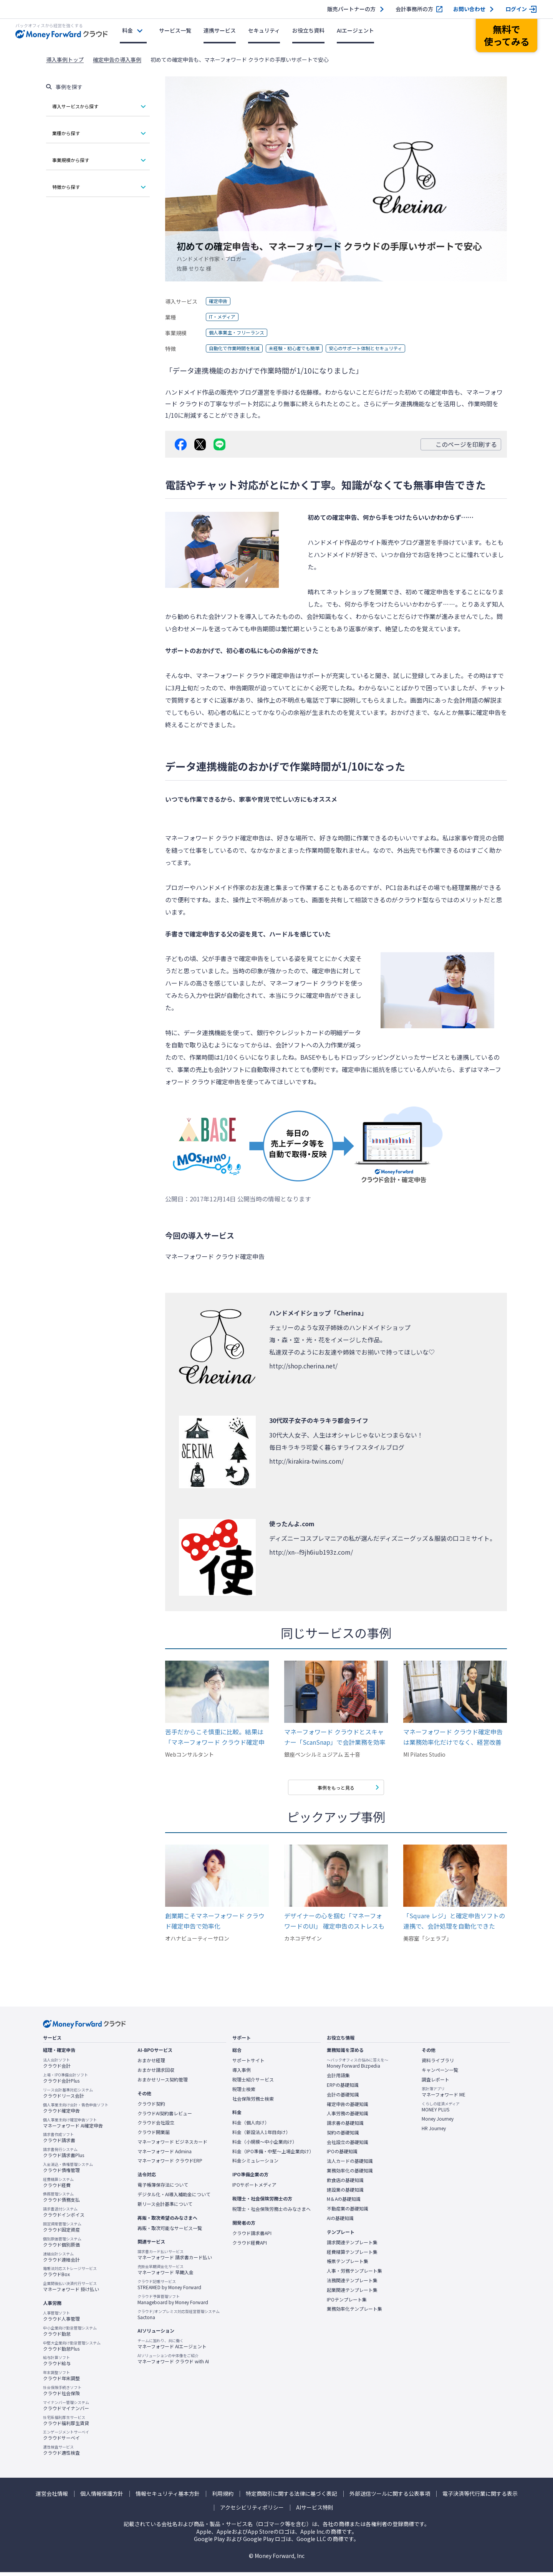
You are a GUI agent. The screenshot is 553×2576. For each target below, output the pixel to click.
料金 (127, 30)
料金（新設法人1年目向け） (261, 2136)
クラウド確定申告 (75, 2112)
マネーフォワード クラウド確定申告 (245, 675)
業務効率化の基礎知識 (350, 2174)
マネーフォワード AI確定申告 (73, 2127)
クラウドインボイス (63, 2216)
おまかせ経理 (151, 2064)
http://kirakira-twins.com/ (306, 1461)
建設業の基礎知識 (345, 2194)
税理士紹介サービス (253, 2083)
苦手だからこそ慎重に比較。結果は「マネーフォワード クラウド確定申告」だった (215, 1737)
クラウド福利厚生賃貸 (66, 2424)
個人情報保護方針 (101, 2497)
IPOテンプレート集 (347, 2303)
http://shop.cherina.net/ (303, 1365)
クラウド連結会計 (61, 2261)
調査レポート (435, 2083)
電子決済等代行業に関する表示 (480, 2497)
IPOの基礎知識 (342, 2155)
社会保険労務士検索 (253, 2103)
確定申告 (219, 301)
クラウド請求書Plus (63, 2156)
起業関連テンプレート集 (352, 2294)
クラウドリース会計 (68, 2097)
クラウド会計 (57, 2067)
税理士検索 (243, 2093)
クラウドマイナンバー (66, 2409)
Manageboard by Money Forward (172, 2303)
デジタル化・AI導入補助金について (173, 2198)
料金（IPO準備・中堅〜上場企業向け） (273, 2155)
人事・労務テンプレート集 (354, 2275)
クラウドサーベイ (66, 2439)
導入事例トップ (65, 59)
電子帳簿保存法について (162, 2189)
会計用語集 (338, 2079)
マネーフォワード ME (443, 2095)
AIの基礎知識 (340, 2222)
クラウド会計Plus (65, 2082)
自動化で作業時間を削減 (238, 348)
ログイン (516, 9)
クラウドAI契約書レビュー (164, 2117)
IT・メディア (225, 317)
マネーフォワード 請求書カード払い (174, 2258)
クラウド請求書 (59, 2141)
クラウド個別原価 (62, 2246)
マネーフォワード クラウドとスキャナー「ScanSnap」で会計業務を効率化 (335, 1737)
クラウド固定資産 (62, 2231)
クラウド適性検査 (61, 2454)
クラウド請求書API (252, 2237)
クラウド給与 (57, 2364)
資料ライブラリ (438, 2064)
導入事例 (241, 2074)
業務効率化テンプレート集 (354, 2313)
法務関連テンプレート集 (352, 2284)
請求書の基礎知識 (345, 2127)
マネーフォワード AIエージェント (172, 2347)
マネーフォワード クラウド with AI (173, 2362)
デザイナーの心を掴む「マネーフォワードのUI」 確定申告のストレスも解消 (334, 1925)
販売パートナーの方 (351, 9)
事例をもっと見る (336, 1789)
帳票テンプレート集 (347, 2265)
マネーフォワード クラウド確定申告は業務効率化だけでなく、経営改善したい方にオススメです (453, 1737)
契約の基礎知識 (343, 2136)
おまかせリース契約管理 (162, 2083)
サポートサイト (248, 2064)
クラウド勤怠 (70, 2335)
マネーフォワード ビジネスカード (172, 2146)
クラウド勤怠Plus (72, 2350)
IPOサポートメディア (254, 2189)
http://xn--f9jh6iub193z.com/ (311, 1552)
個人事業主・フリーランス (241, 333)
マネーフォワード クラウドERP (169, 2164)
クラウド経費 (58, 2186)
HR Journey (434, 2132)
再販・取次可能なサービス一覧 (169, 2232)
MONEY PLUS (441, 2110)
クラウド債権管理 (68, 2171)
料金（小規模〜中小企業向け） (264, 2146)
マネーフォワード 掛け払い (71, 2290)
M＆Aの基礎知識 (344, 2203)
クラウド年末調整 (61, 2379)
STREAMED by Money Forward (169, 2288)
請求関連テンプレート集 (352, 2246)
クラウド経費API (249, 2246)
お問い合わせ (469, 9)
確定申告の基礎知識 (347, 2108)
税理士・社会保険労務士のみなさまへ (271, 2213)
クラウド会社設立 (155, 2126)
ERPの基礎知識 (343, 2089)
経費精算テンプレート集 (352, 2256)
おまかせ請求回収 (155, 2074)
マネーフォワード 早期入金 (165, 2273)
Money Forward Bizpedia (357, 2067)
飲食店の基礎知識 (345, 2184)
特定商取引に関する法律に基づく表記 (291, 2497)
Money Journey (438, 2122)
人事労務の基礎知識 (347, 2117)
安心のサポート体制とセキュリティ (389, 348)
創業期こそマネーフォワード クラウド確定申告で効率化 (215, 1924)
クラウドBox (70, 2275)
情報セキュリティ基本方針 (168, 2497)
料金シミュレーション (255, 2164)
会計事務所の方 (414, 9)
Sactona (178, 2318)
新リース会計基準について (164, 2208)
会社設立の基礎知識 (347, 2146)
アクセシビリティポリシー (252, 2511)
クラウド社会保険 (62, 2394)
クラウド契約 (151, 2107)
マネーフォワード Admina (164, 2155)
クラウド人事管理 (61, 2320)
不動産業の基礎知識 (347, 2212)
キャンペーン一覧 (440, 2074)
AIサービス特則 (314, 2511)
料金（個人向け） (250, 2126)
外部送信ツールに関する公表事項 (389, 2497)
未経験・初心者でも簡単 (307, 348)
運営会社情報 (52, 2497)
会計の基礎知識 (343, 2098)
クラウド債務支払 (61, 2201)
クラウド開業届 (153, 2136)
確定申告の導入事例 (117, 59)
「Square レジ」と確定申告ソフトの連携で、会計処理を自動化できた (454, 1924)
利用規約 (222, 2497)
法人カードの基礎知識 (350, 2165)
